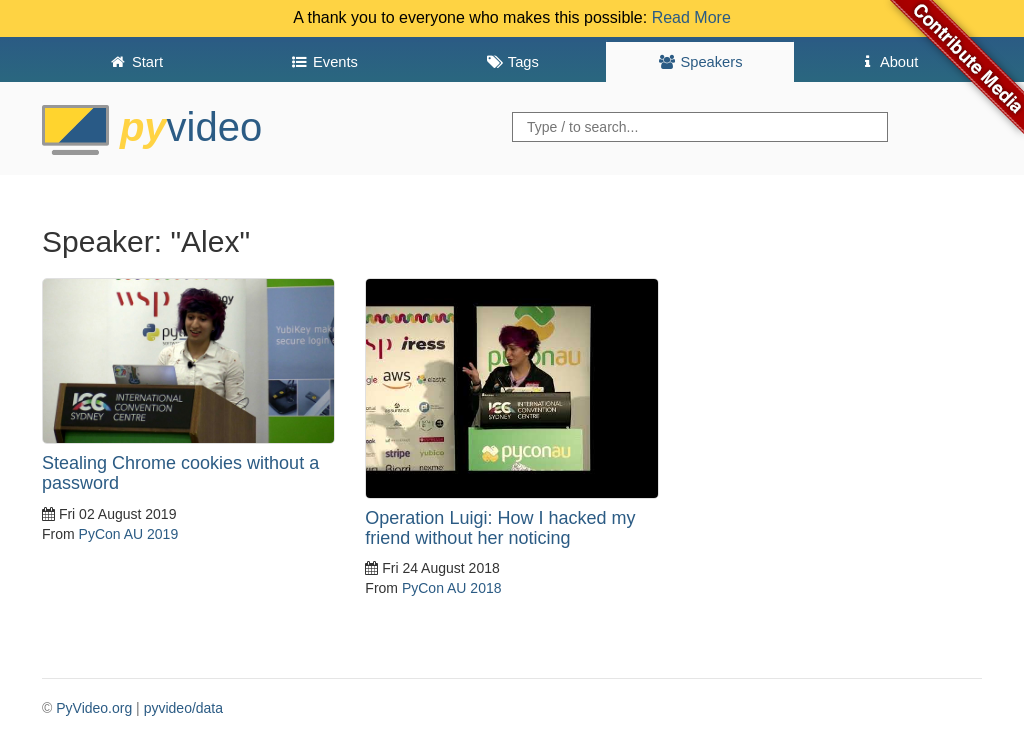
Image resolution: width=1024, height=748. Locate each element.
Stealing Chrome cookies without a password (180, 473)
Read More (691, 17)
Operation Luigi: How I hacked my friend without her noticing (500, 528)
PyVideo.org (94, 708)
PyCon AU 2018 (452, 588)
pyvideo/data (183, 708)
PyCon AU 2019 (129, 534)
